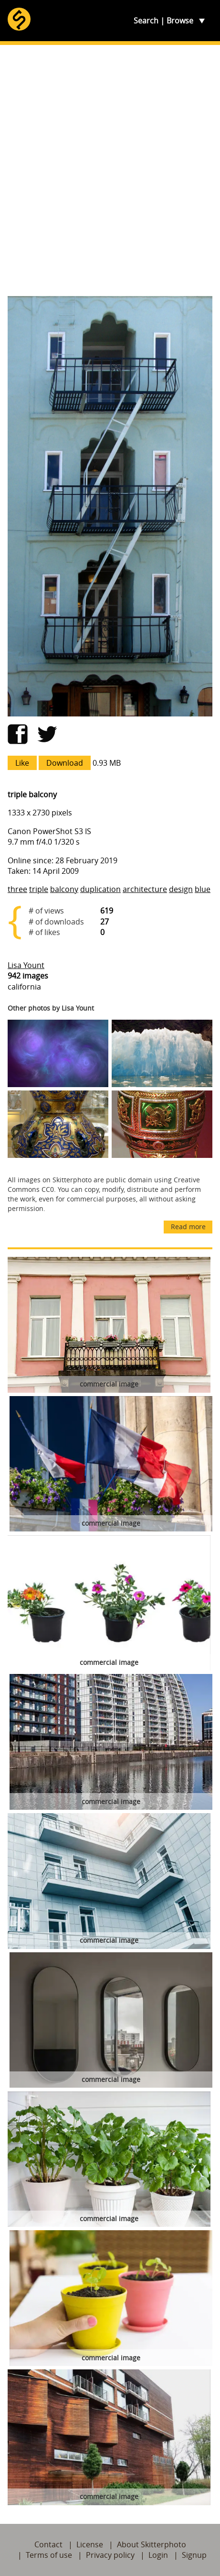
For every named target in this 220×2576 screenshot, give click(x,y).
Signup (194, 2555)
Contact (48, 2544)
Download (64, 763)
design (181, 889)
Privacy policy (110, 2555)
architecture (145, 889)
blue (202, 889)
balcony (64, 889)
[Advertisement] (110, 170)
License (89, 2544)
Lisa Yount (26, 965)
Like (22, 763)
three (17, 889)
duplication (100, 889)
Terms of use (49, 2555)
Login (158, 2555)
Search (146, 20)
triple (38, 889)
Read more (188, 1226)
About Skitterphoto (151, 2544)
